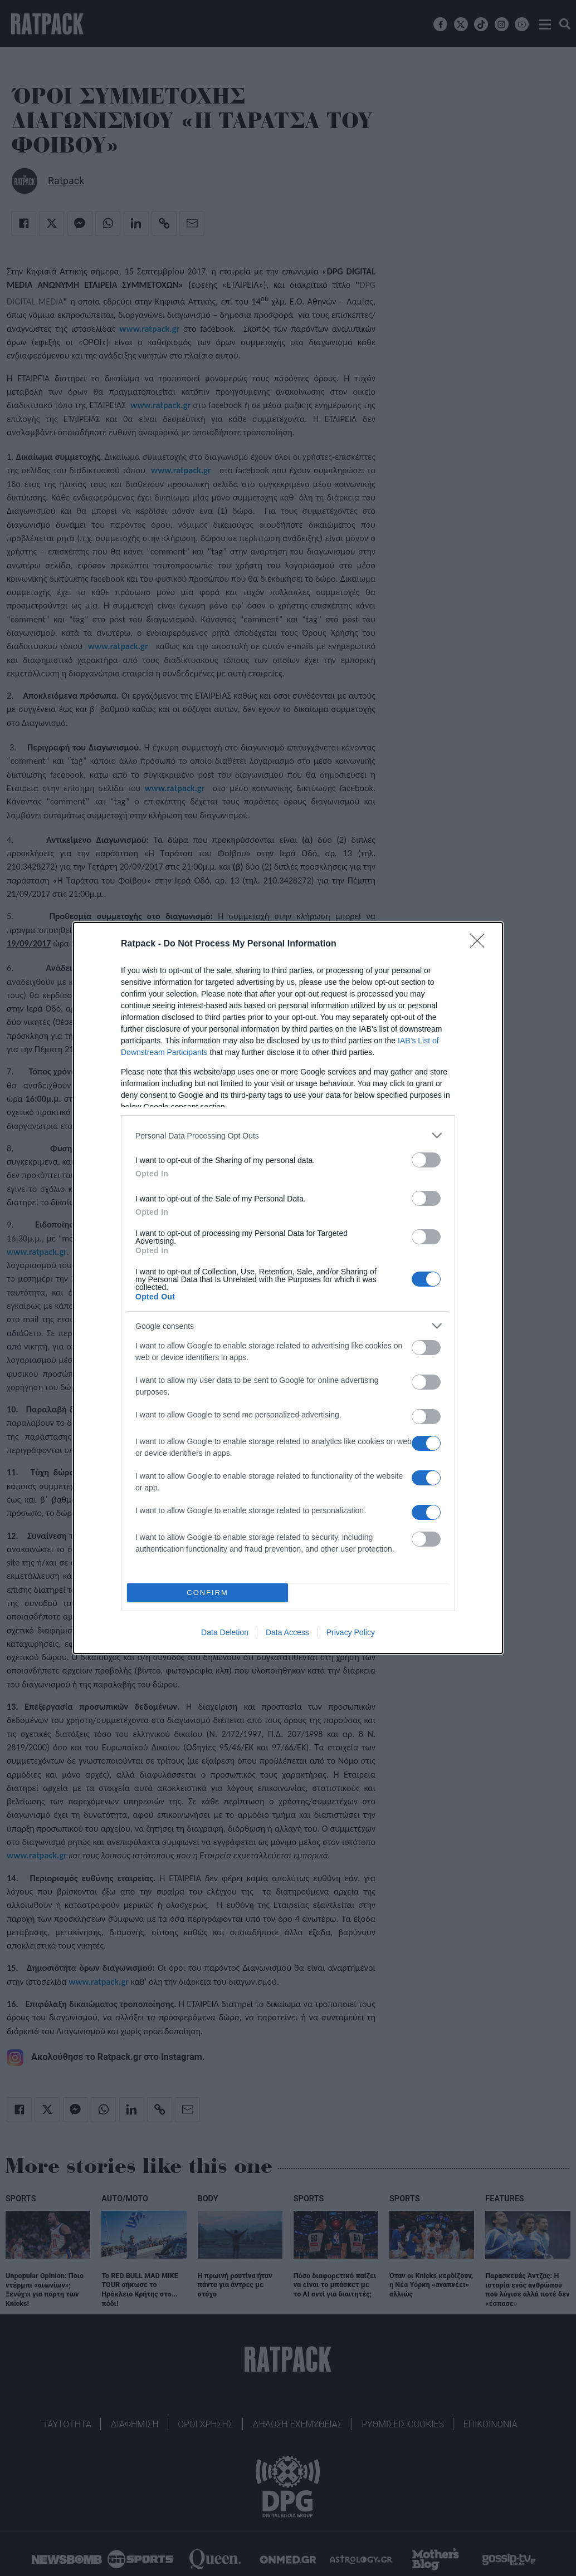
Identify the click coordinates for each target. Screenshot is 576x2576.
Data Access (287, 1632)
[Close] (480, 944)
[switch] (426, 1159)
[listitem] (288, 1135)
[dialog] (288, 1288)
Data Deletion (224, 1632)
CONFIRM (207, 1593)
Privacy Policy (350, 1632)
